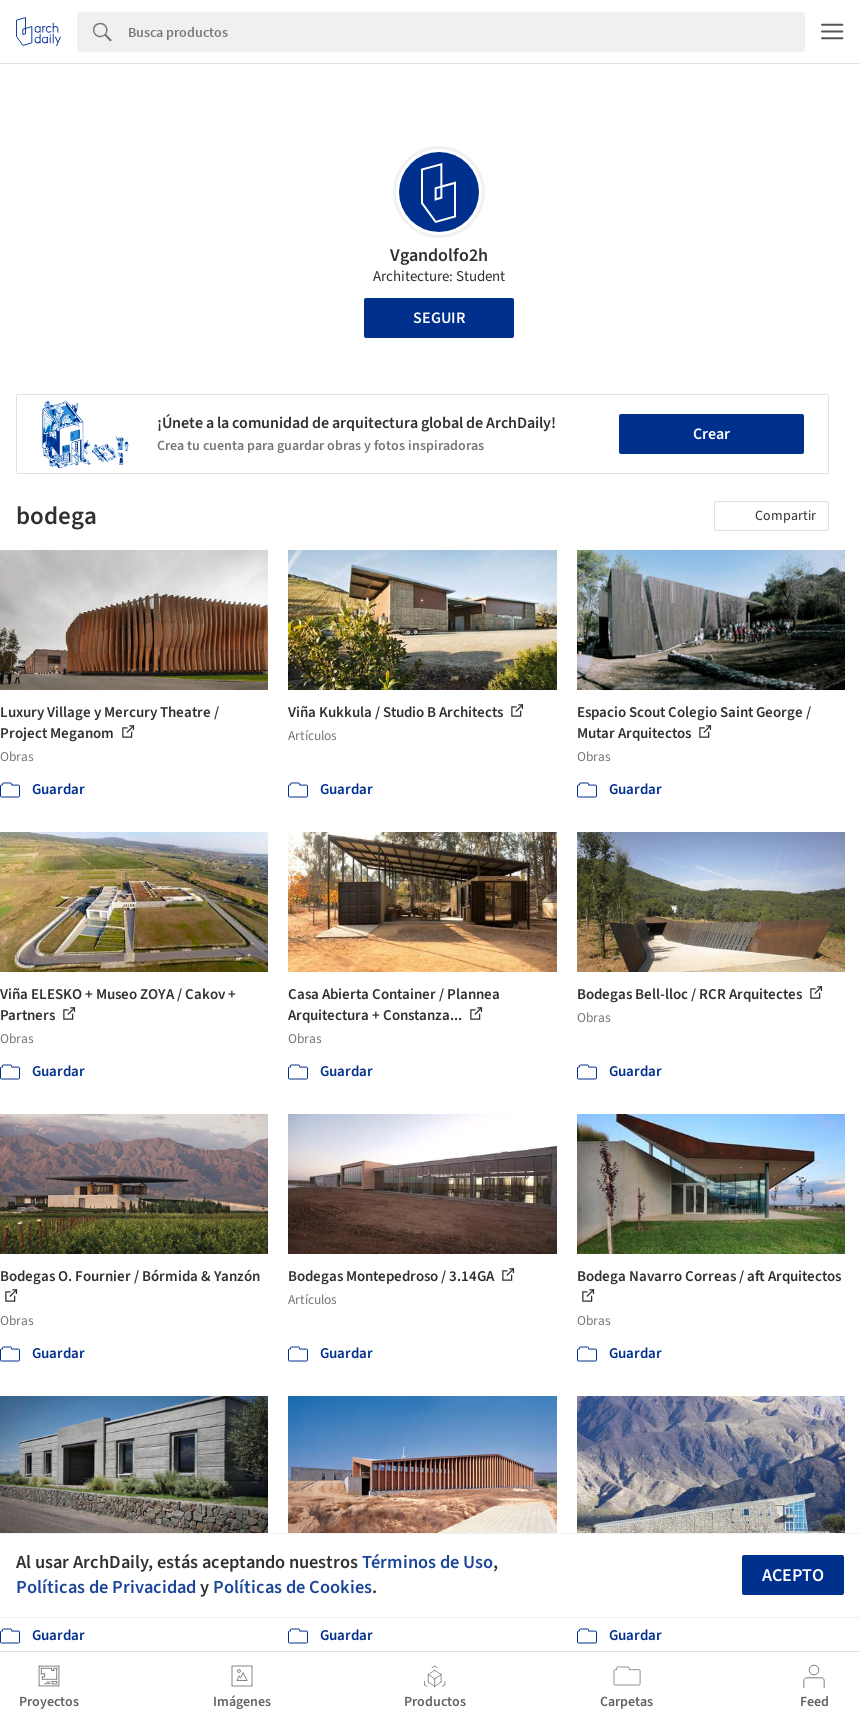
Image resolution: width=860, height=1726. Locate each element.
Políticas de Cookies (292, 1587)
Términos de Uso (427, 1562)
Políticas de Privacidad (106, 1587)
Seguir (439, 318)
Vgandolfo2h (439, 255)
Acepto (793, 1575)
